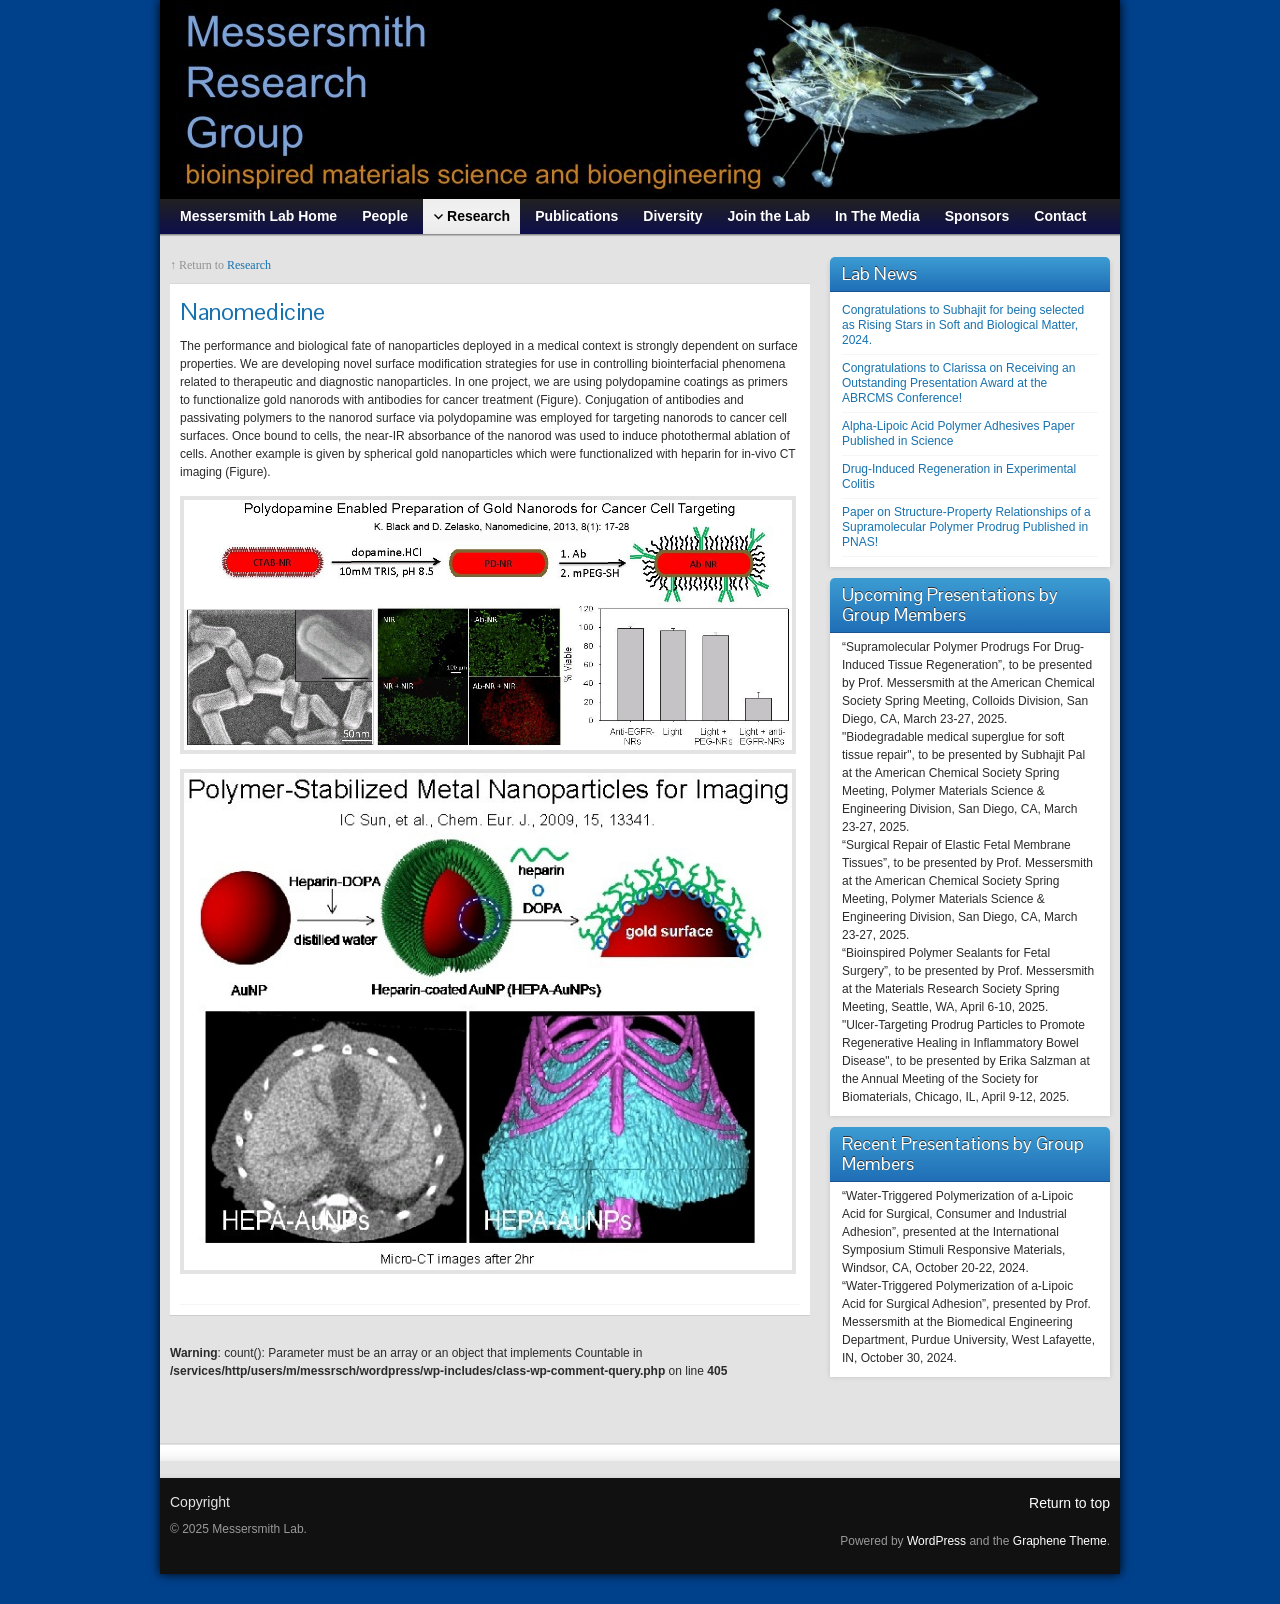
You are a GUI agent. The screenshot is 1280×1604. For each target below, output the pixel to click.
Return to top (1069, 1503)
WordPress (936, 1541)
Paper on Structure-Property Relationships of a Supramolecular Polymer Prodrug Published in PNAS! (966, 527)
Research (249, 265)
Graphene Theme (1060, 1541)
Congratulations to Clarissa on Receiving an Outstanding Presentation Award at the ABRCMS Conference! (958, 383)
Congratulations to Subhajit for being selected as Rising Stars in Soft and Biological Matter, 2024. (963, 325)
